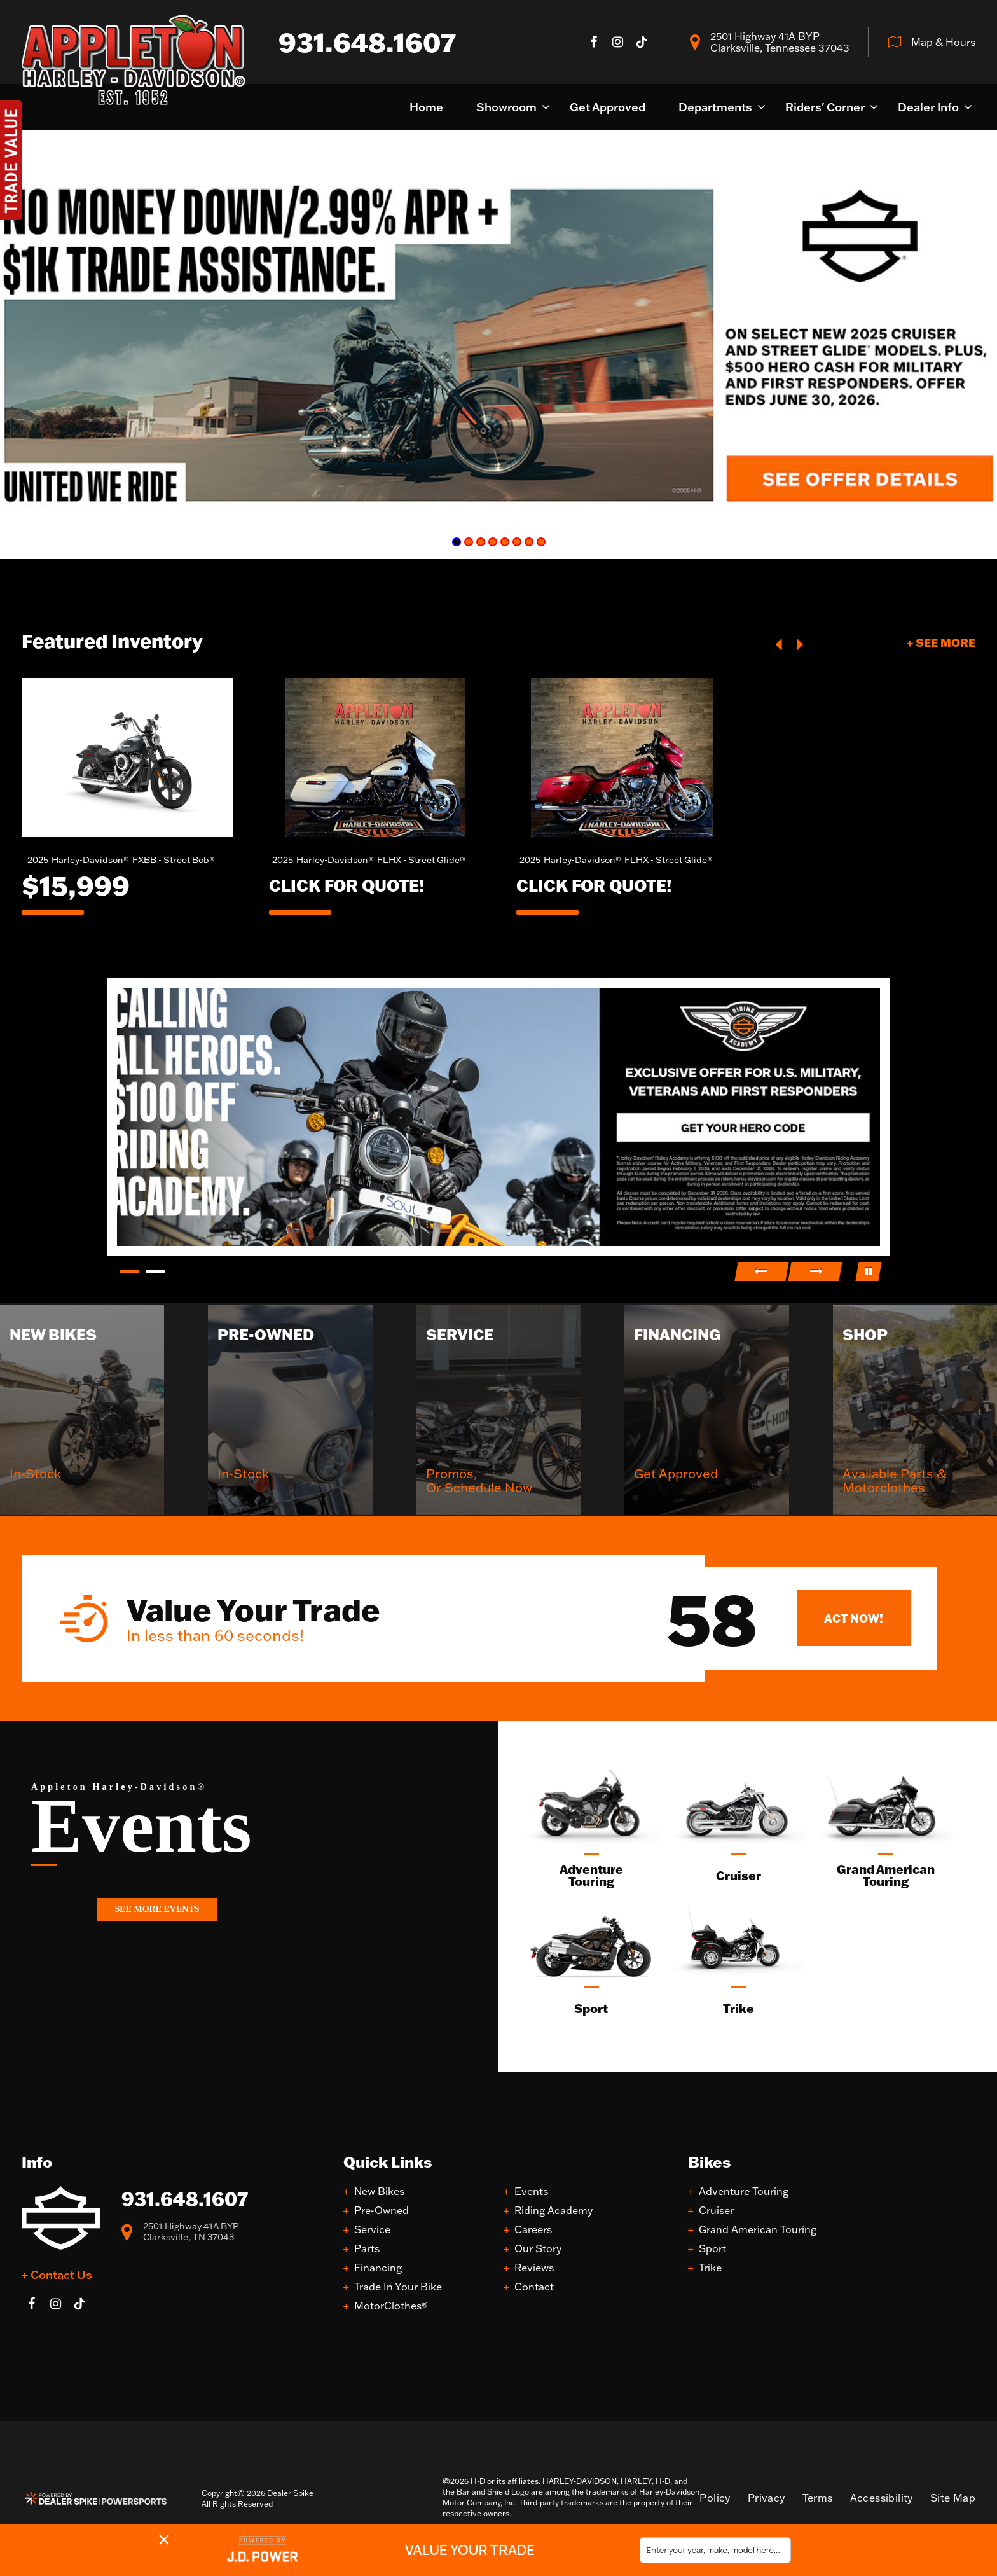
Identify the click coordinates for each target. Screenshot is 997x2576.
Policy (714, 2498)
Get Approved (607, 106)
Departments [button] (715, 106)
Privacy (766, 2498)
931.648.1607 (184, 2198)
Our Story (537, 2248)
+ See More (941, 642)
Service (372, 2229)
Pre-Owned (381, 2210)
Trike (710, 2267)
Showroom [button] (506, 106)
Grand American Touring (757, 2229)
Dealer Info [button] (928, 106)
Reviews (534, 2267)
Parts (367, 2248)
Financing (378, 2267)
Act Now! (853, 1618)
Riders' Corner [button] (825, 106)
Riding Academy (553, 2210)
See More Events (156, 1909)
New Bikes (379, 2191)
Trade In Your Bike (398, 2287)
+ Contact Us (57, 2274)
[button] (779, 643)
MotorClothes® (391, 2306)
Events (531, 2191)
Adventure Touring (743, 2191)
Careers (533, 2229)
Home (426, 106)
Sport (712, 2248)
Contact (534, 2287)
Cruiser (716, 2210)
